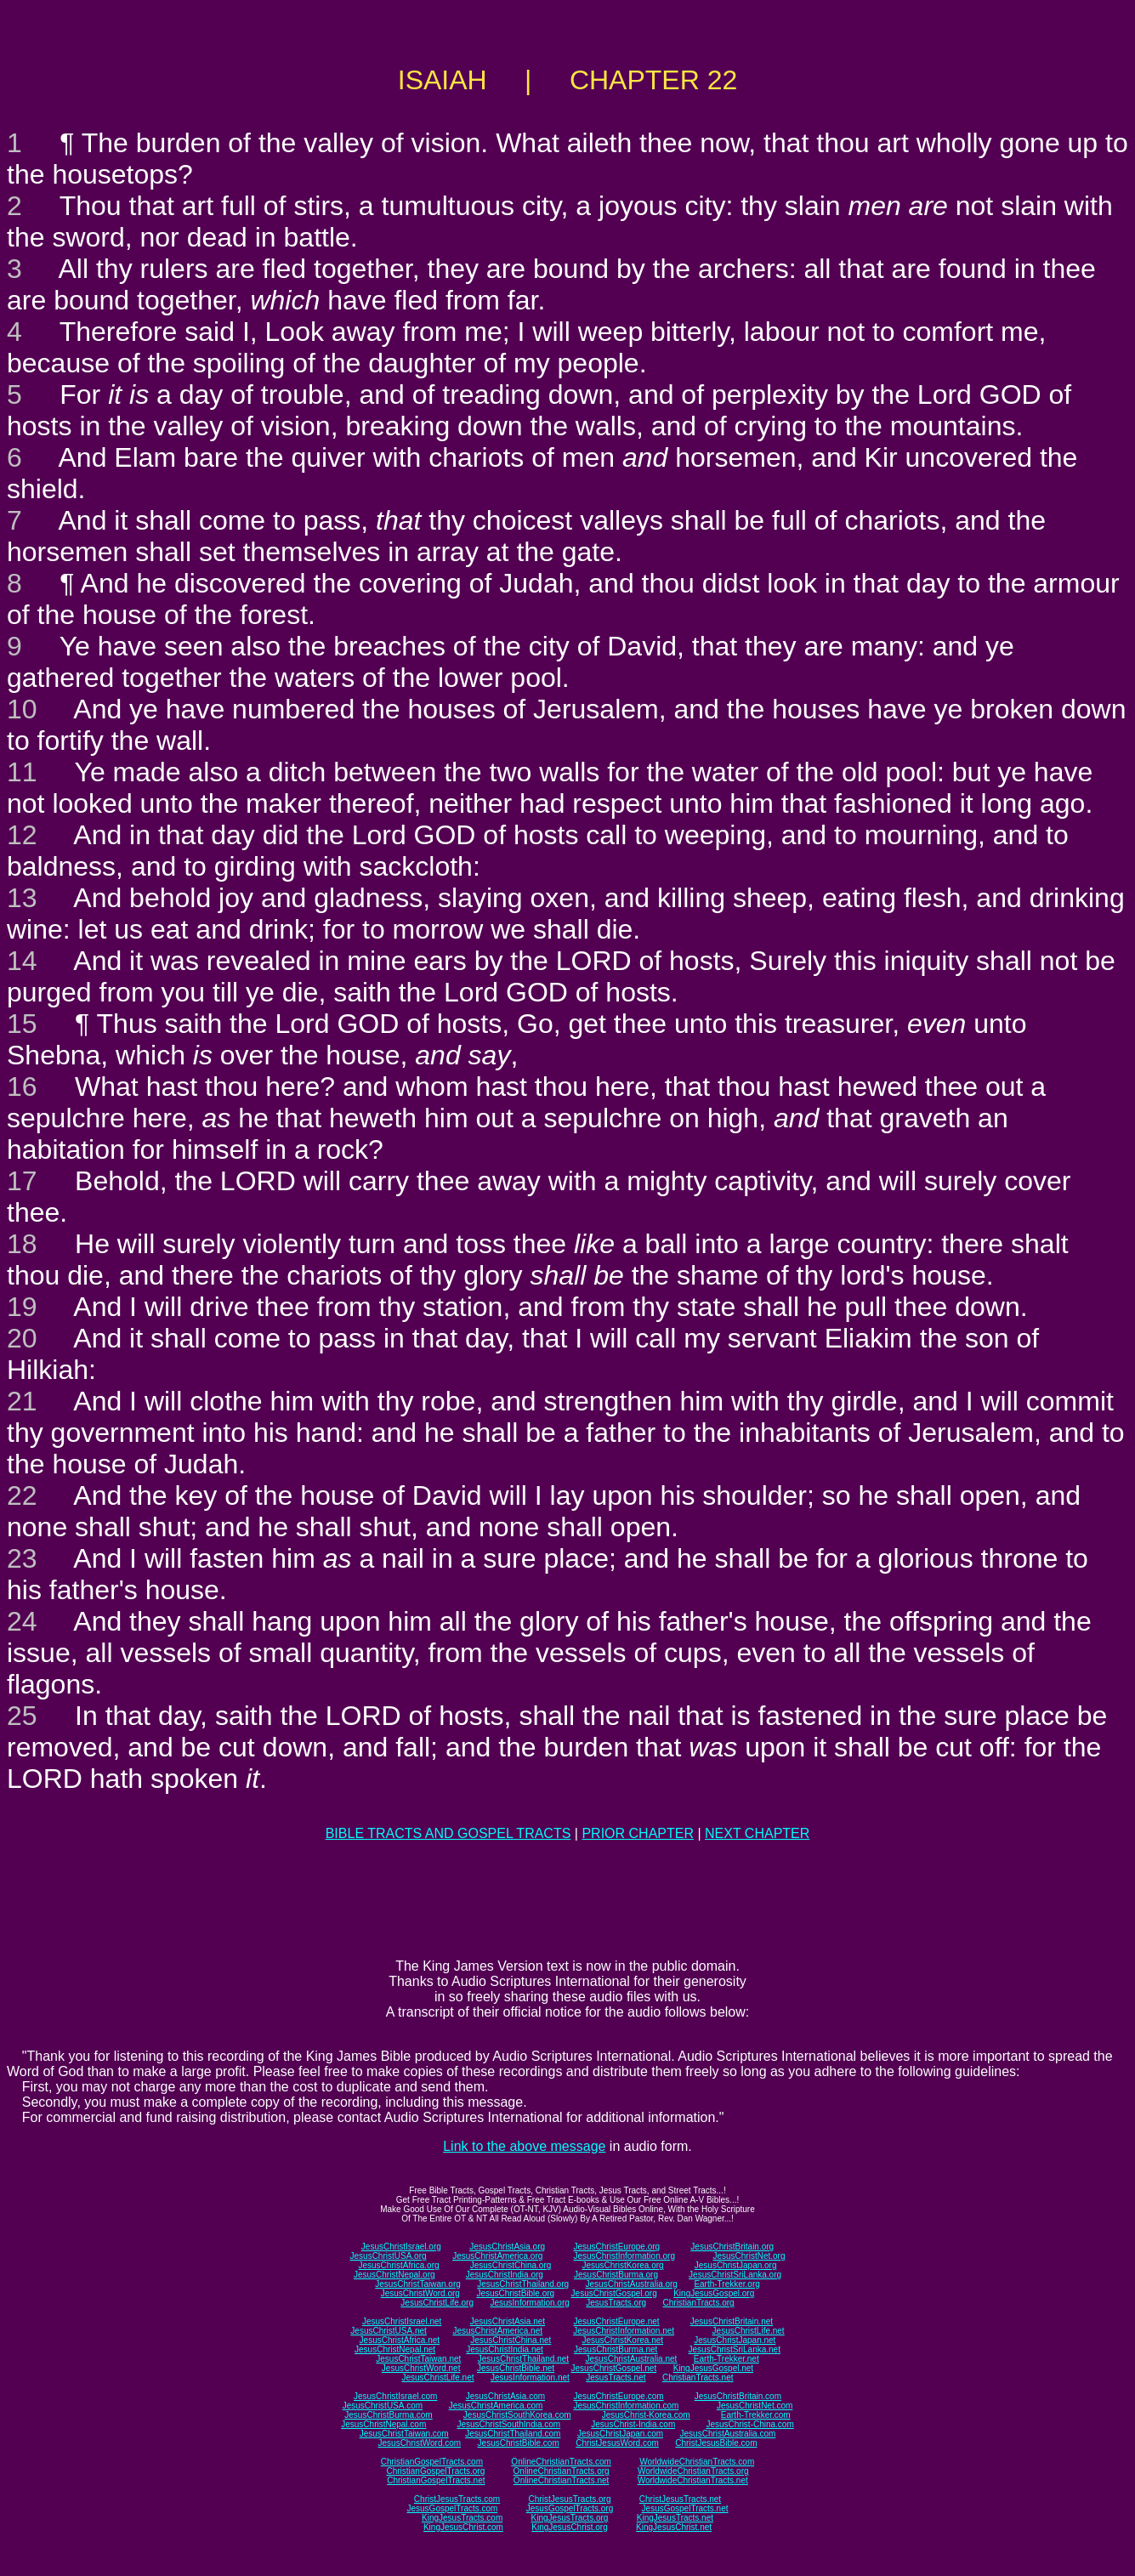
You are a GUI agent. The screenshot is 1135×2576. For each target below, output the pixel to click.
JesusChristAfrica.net (400, 2340)
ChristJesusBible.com (716, 2443)
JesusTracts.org (616, 2302)
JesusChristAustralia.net (632, 2358)
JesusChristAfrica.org (399, 2265)
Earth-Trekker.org (726, 2284)
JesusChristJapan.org (736, 2265)
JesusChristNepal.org (394, 2274)
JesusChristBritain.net (731, 2321)
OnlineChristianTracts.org (562, 2471)
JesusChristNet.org (748, 2256)
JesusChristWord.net (421, 2368)
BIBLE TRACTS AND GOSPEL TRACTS (448, 1833)
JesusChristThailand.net (523, 2358)
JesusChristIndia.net (504, 2349)
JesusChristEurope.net (616, 2321)
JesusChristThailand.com (512, 2433)
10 (22, 709)
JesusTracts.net (615, 2377)
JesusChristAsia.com (505, 2396)
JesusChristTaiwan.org (418, 2284)
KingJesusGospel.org (713, 2293)
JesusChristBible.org (515, 2293)
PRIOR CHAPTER (638, 1833)
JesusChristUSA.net (388, 2330)
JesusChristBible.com (518, 2443)
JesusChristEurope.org (616, 2246)
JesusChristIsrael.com (395, 2396)
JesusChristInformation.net (623, 2330)
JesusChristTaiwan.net (418, 2358)
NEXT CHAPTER (757, 1833)
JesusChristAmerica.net (497, 2330)
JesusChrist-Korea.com (646, 2415)
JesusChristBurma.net (615, 2349)
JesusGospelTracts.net (685, 2508)
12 (22, 835)
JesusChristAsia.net (507, 2321)
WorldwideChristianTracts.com (696, 2461)
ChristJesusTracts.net (680, 2499)
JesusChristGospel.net (614, 2368)
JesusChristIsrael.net (401, 2321)
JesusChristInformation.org (624, 2256)
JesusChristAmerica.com (496, 2405)
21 (22, 1401)
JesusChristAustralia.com (728, 2433)
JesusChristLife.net (748, 2330)
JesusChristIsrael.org (401, 2246)
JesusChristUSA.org (388, 2256)
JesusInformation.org (529, 2302)
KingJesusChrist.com (463, 2527)
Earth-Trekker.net (726, 2358)
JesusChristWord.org (420, 2293)
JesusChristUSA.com (383, 2405)
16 (22, 1086)
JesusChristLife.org (437, 2302)
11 (22, 772)
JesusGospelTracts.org (569, 2508)
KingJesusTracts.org (570, 2517)
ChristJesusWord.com (617, 2443)
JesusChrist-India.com (633, 2424)
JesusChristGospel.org (614, 2293)
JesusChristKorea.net (622, 2340)
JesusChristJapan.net (734, 2340)
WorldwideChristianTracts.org (693, 2471)
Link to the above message (524, 2146)
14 (22, 960)
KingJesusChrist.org (569, 2527)
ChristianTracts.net (698, 2377)
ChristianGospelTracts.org (435, 2471)
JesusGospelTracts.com (452, 2508)
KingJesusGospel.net (713, 2368)
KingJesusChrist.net (674, 2527)
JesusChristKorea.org (622, 2265)
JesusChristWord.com (420, 2443)
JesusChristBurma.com (388, 2415)
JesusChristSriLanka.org (735, 2274)
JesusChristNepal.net (395, 2349)
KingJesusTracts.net (675, 2517)
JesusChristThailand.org (523, 2284)
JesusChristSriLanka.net (734, 2349)
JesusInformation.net (530, 2377)
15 (22, 1023)
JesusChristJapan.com (620, 2433)
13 (22, 897)
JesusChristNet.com (754, 2405)
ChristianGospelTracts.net (436, 2480)
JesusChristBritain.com (738, 2396)
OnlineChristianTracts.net (561, 2480)
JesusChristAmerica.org (497, 2256)
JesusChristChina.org (511, 2265)
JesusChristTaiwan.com (404, 2433)
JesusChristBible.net (515, 2368)
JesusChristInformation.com (625, 2405)
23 (22, 1558)
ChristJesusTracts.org (570, 2499)
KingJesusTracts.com (462, 2517)
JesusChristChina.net (510, 2340)
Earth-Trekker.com (756, 2415)
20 (22, 1338)
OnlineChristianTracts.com (560, 2461)
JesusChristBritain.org (732, 2246)
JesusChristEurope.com (618, 2396)
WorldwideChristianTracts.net (693, 2480)
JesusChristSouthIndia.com (508, 2424)
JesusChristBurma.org (616, 2274)
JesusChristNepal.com (383, 2424)
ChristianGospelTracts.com (432, 2461)
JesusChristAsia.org (507, 2246)
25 (22, 1715)
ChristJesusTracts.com (457, 2499)
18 (22, 1243)
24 (22, 1621)
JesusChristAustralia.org (632, 2284)
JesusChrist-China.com (749, 2424)
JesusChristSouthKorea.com (517, 2415)
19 (22, 1306)
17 (22, 1181)
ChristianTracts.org (699, 2302)
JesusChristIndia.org (504, 2274)
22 (22, 1495)
